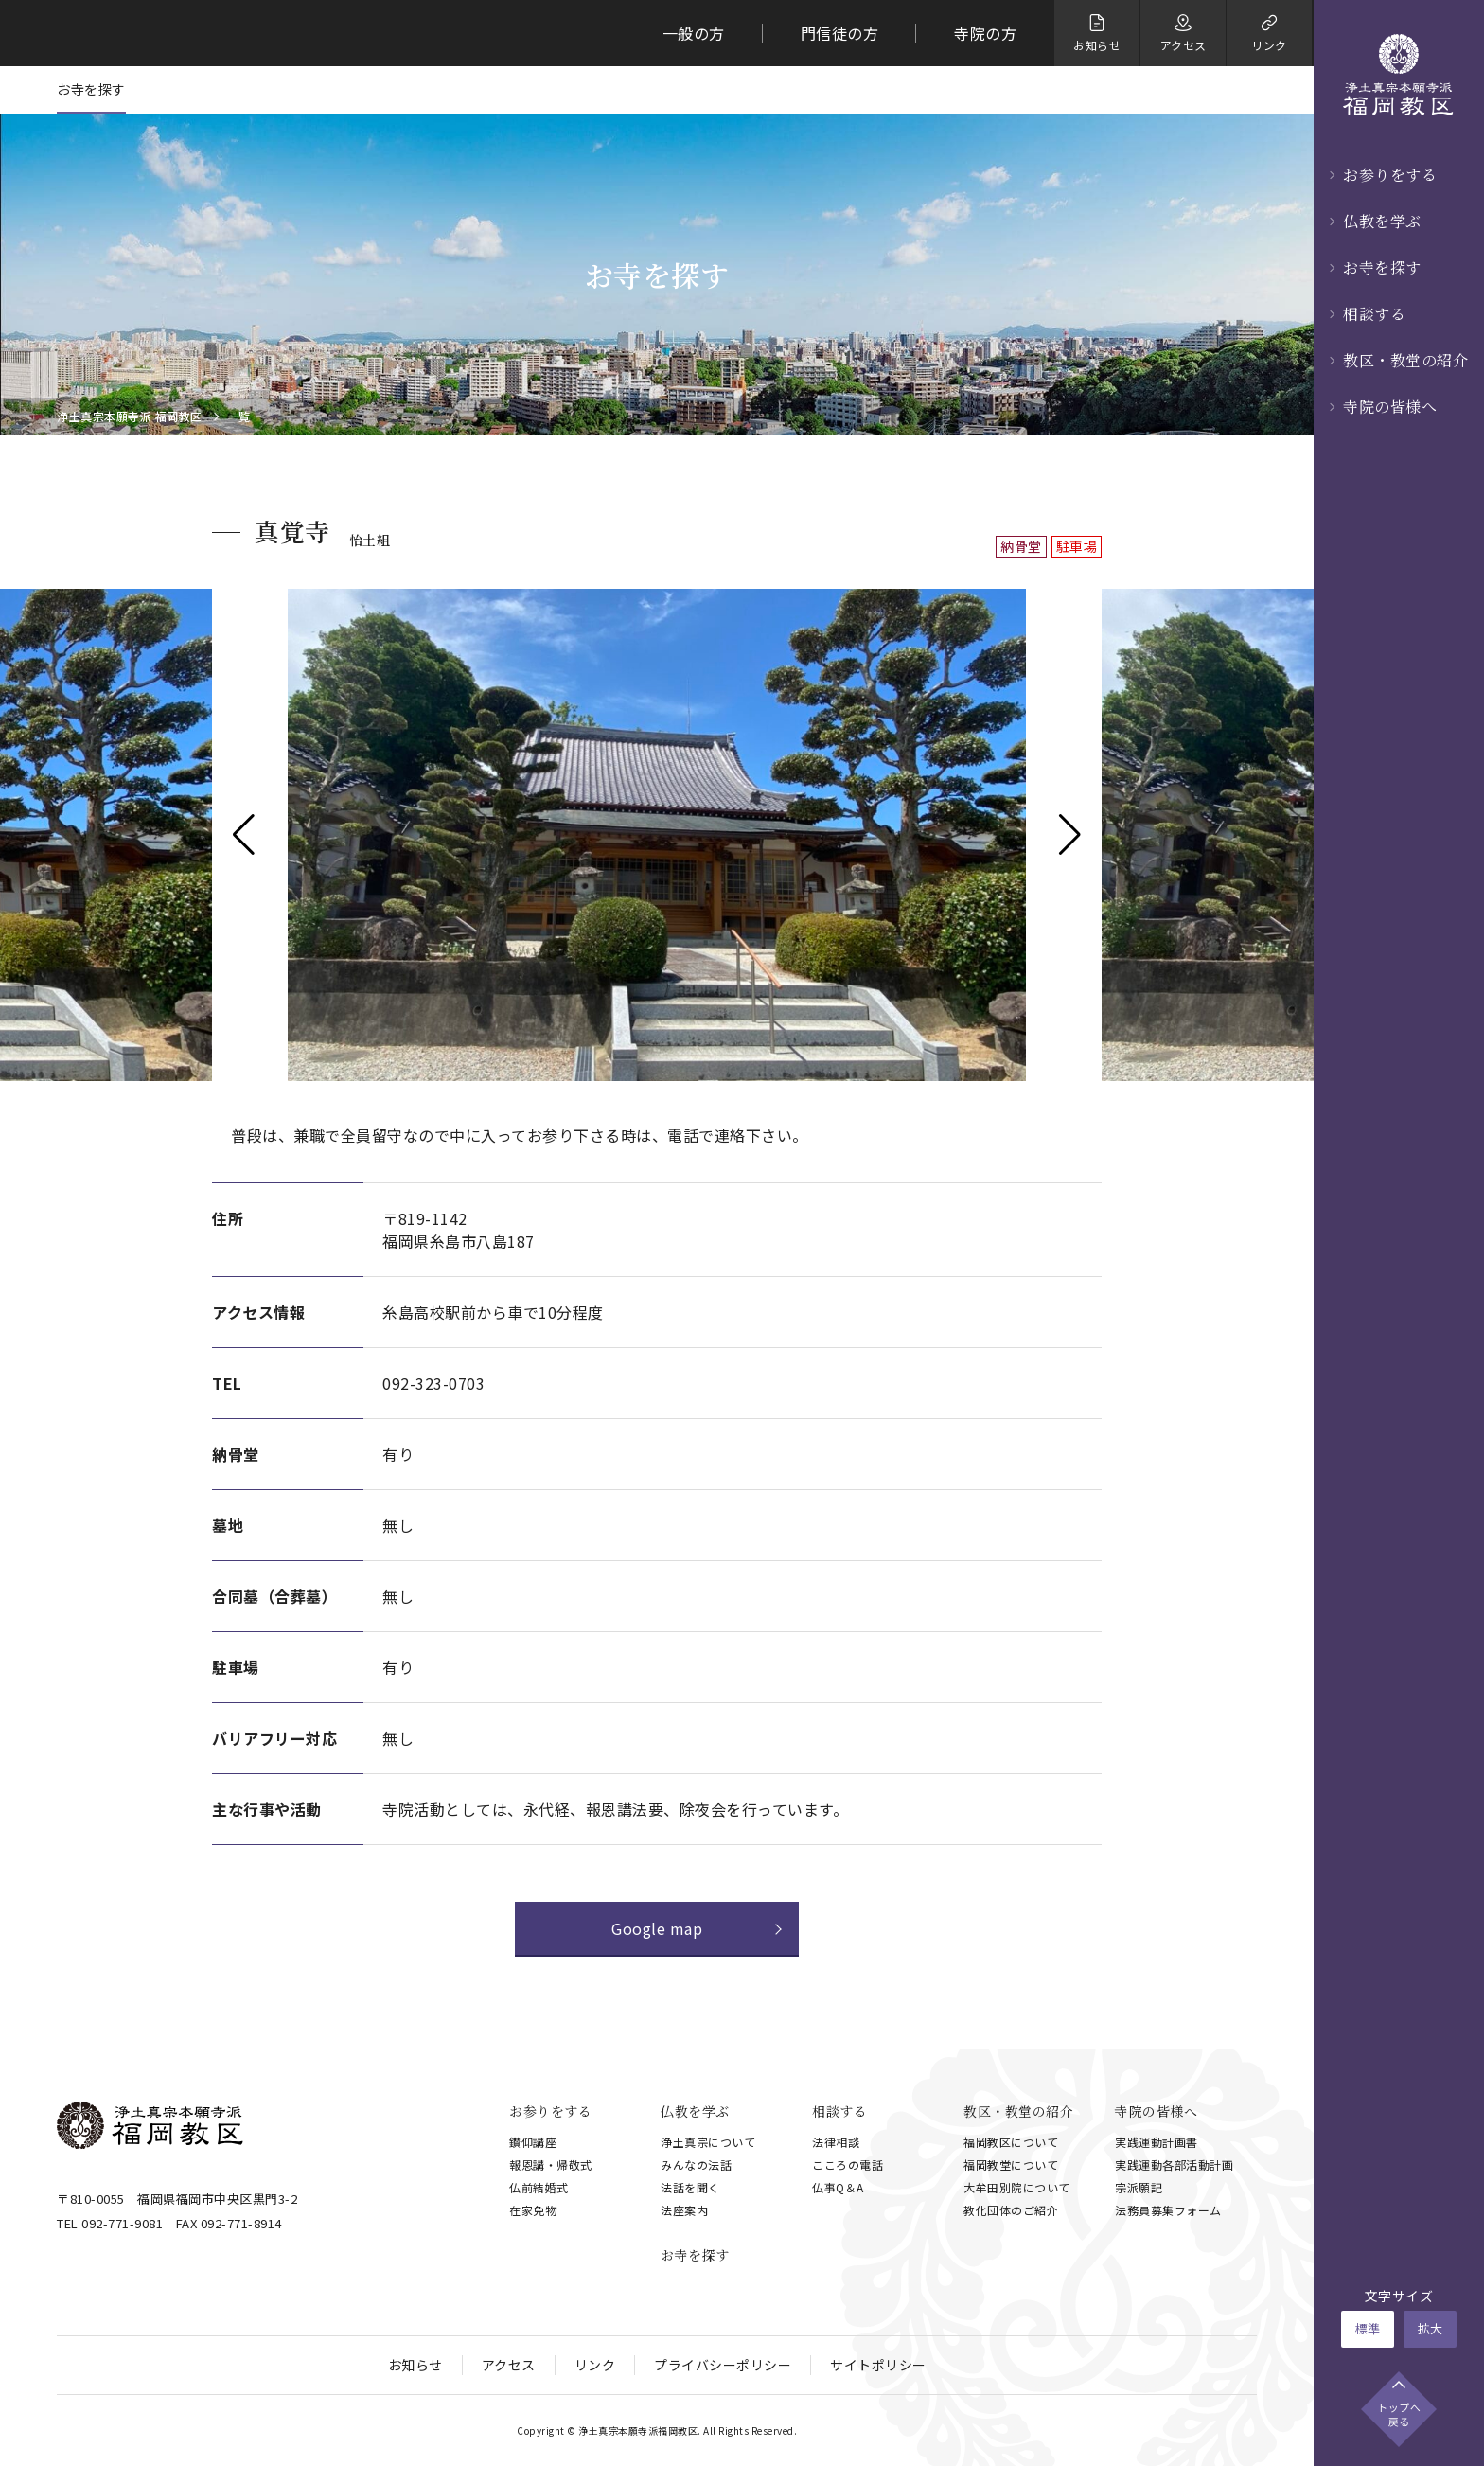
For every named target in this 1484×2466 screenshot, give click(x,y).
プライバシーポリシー (722, 2364)
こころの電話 (847, 2164)
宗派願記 (1138, 2187)
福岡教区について (1010, 2142)
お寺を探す (1382, 267)
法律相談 (835, 2142)
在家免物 (532, 2210)
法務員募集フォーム (1168, 2210)
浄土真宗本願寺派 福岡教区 (130, 416)
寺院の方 (985, 33)
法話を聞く (690, 2187)
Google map (656, 1928)
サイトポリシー (878, 2364)
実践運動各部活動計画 (1174, 2164)
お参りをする (1390, 175)
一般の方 (693, 33)
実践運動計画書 (1156, 2142)
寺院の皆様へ (1390, 406)
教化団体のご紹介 (1010, 2210)
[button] (243, 835)
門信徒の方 (840, 33)
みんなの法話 (696, 2164)
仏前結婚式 (539, 2187)
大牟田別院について (1016, 2187)
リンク (595, 2364)
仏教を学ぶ (1382, 221)
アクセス (509, 2364)
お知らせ (415, 2364)
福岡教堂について (1010, 2164)
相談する (1374, 314)
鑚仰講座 (532, 2142)
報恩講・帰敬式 (550, 2164)
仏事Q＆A (838, 2187)
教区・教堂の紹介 (1405, 360)
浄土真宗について (708, 2142)
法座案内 (684, 2210)
